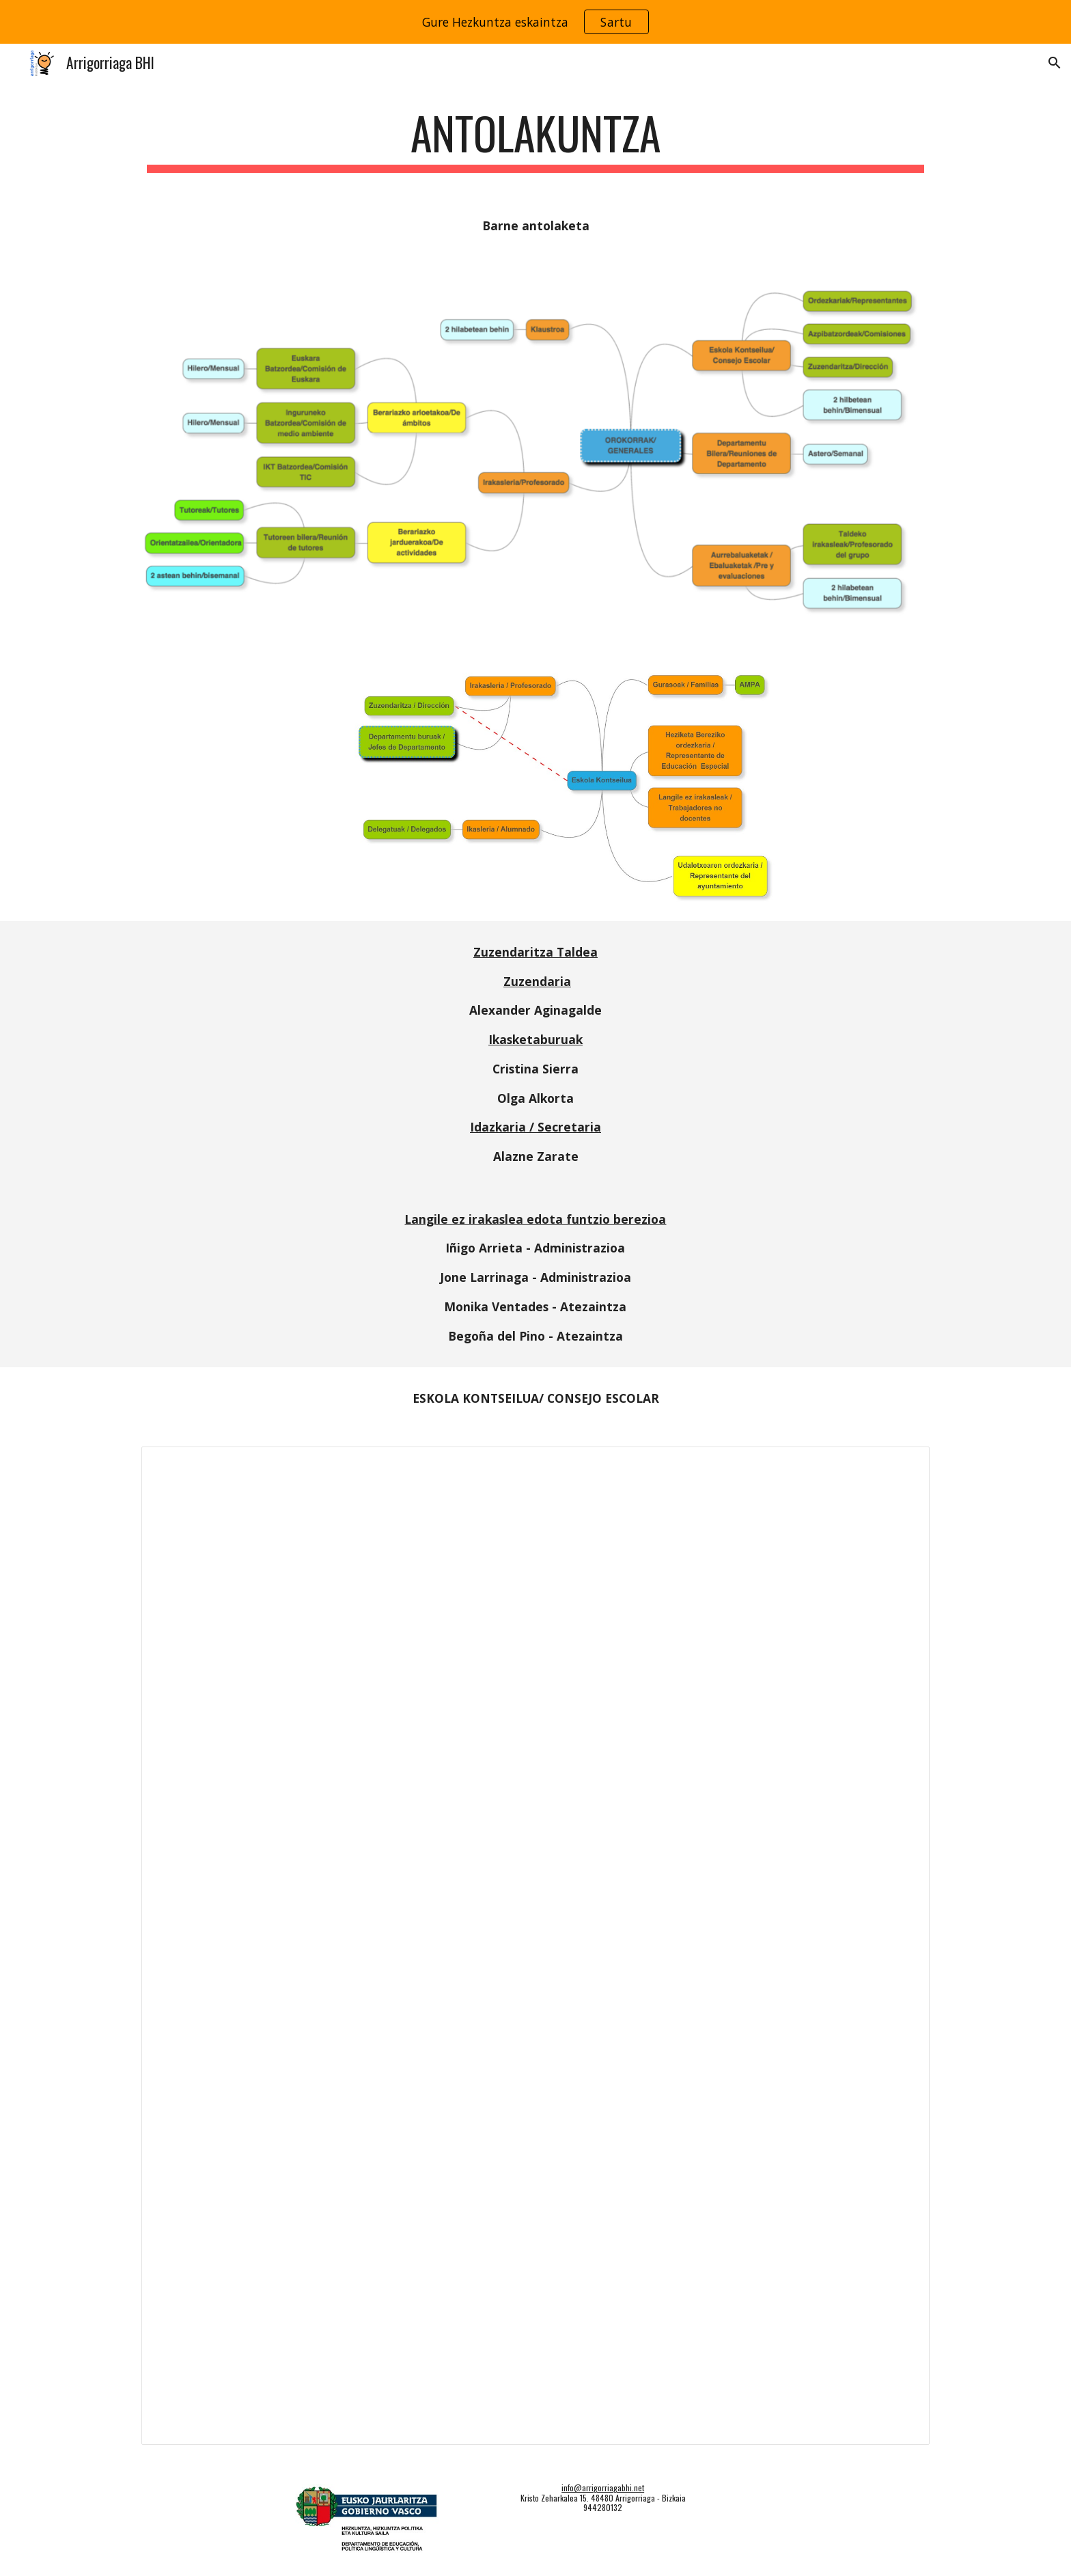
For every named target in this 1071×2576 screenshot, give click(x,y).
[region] (535, 22)
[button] (1054, 62)
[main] (535, 139)
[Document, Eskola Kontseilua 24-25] (535, 1946)
